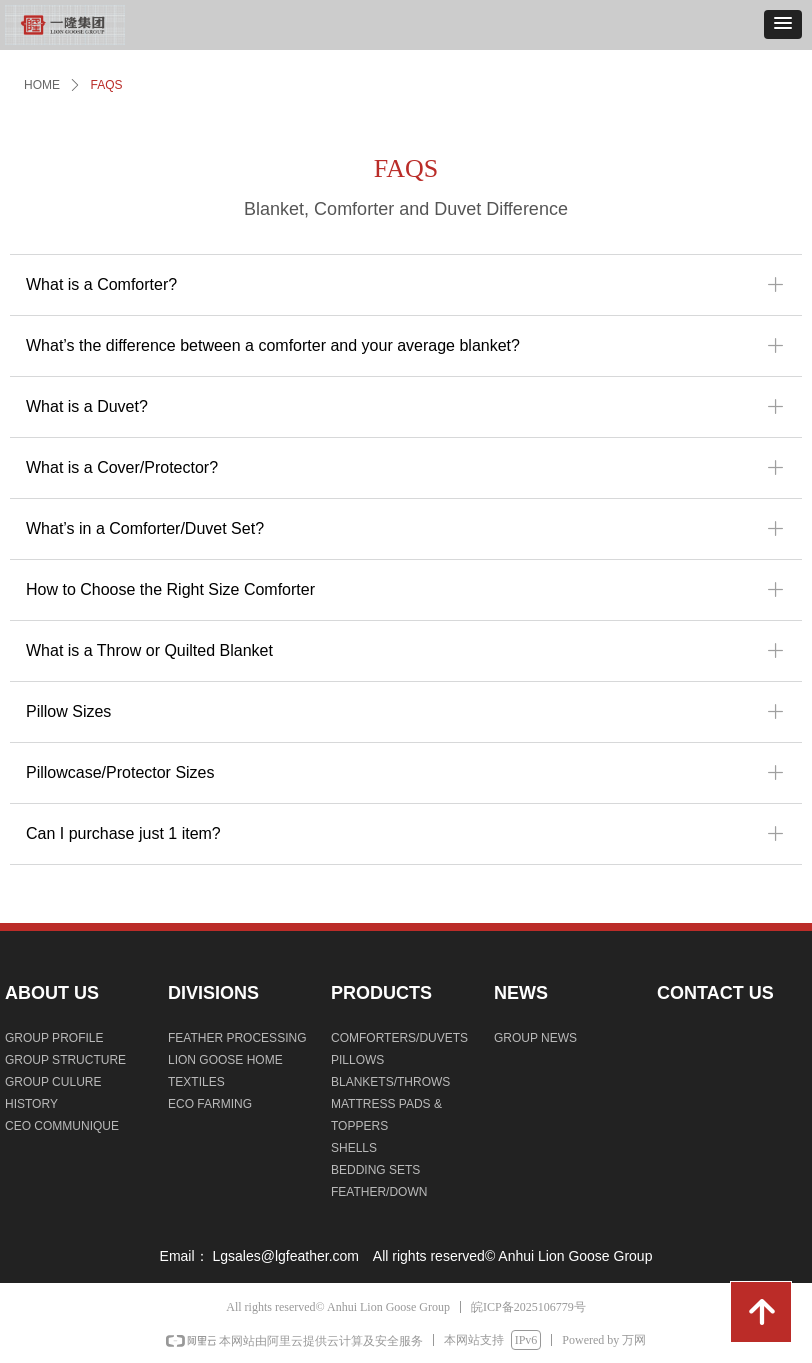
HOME (42, 85)
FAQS (107, 85)
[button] (783, 24)
